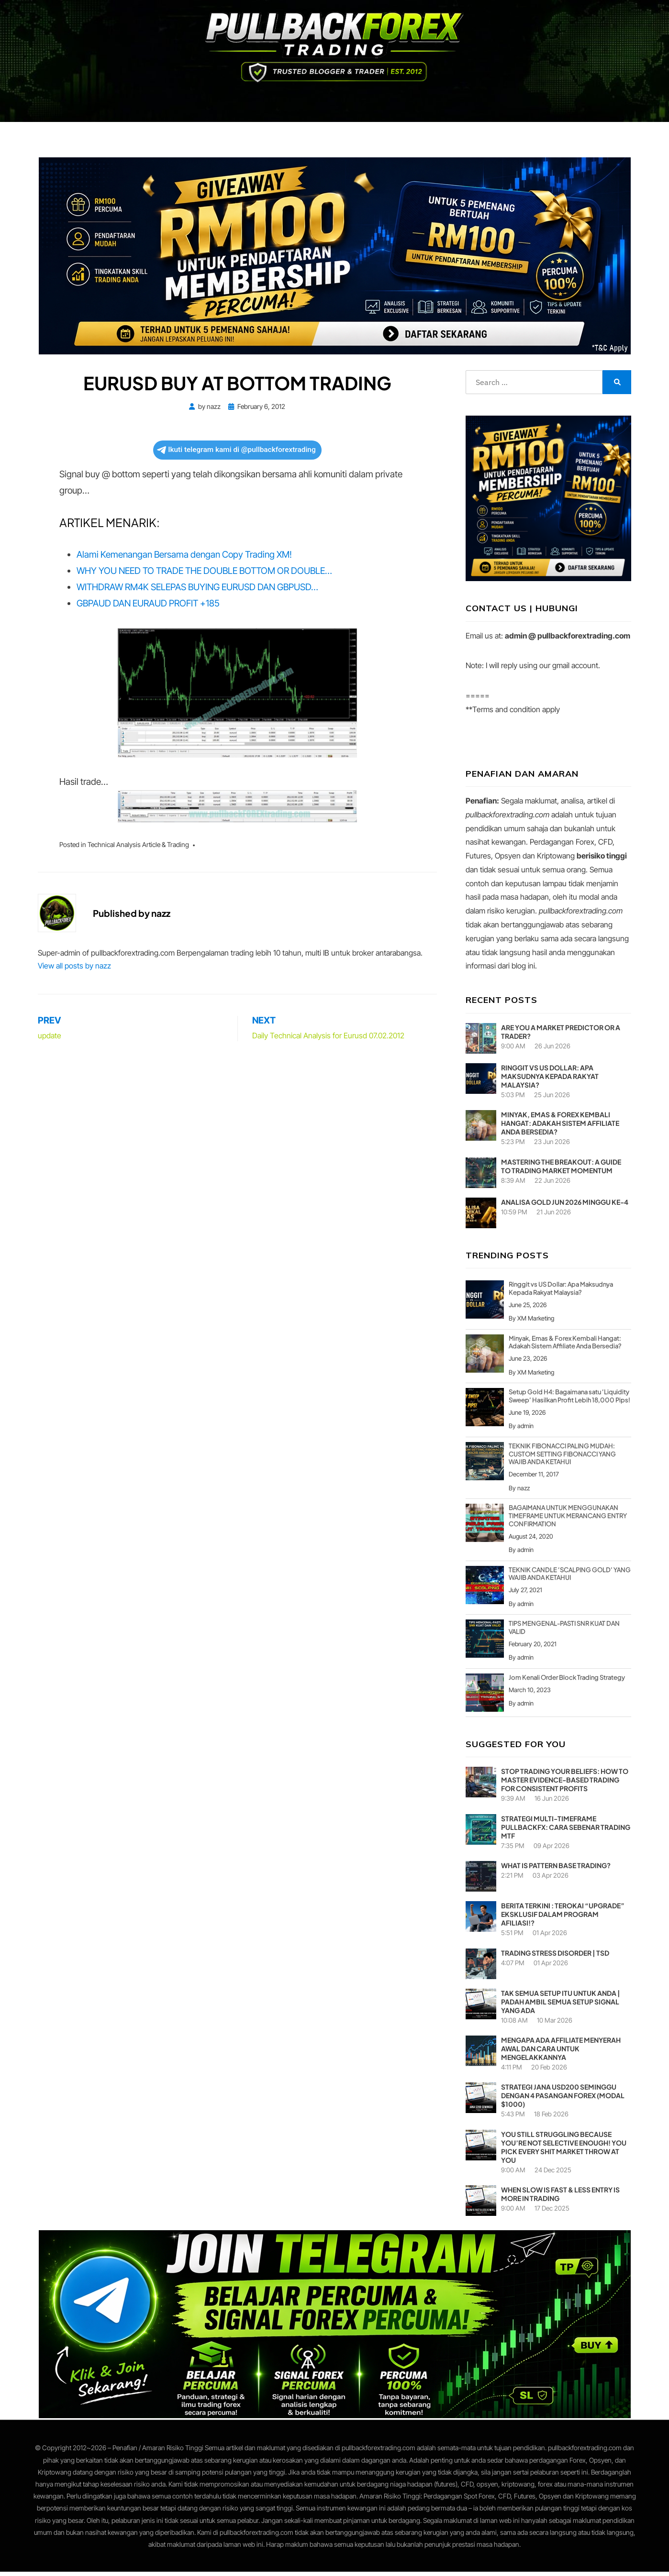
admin (525, 1430)
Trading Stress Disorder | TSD (555, 1957)
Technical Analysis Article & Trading (138, 849)
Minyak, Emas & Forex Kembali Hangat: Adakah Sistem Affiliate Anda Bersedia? (560, 1127)
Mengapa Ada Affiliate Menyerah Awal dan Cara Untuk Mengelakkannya (561, 2053)
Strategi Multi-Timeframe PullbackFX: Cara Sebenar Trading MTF (565, 1831)
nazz (523, 1492)
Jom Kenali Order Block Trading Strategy (567, 1681)
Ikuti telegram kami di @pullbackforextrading (236, 454)
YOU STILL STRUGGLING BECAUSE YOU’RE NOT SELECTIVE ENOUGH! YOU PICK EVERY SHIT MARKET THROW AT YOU (563, 2151)
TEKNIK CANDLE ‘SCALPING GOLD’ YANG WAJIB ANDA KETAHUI (570, 1578)
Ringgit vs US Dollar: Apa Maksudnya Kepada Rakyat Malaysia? (550, 1080)
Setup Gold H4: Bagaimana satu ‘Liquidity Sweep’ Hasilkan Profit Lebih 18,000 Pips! (569, 1400)
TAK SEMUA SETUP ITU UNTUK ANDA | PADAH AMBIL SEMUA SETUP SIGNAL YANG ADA (560, 2006)
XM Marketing (535, 1322)
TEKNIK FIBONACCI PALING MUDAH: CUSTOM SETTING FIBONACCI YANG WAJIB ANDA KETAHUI (562, 1458)
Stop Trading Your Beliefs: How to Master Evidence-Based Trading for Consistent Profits (564, 1784)
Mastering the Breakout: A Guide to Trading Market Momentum (561, 1170)
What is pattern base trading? (556, 1869)
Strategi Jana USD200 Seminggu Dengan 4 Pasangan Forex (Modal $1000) (562, 2100)
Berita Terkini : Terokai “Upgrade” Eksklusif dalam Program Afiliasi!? (562, 1918)
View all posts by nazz (74, 970)
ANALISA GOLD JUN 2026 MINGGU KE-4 (564, 1206)
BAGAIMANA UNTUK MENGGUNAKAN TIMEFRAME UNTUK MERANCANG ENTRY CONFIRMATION (568, 1520)
